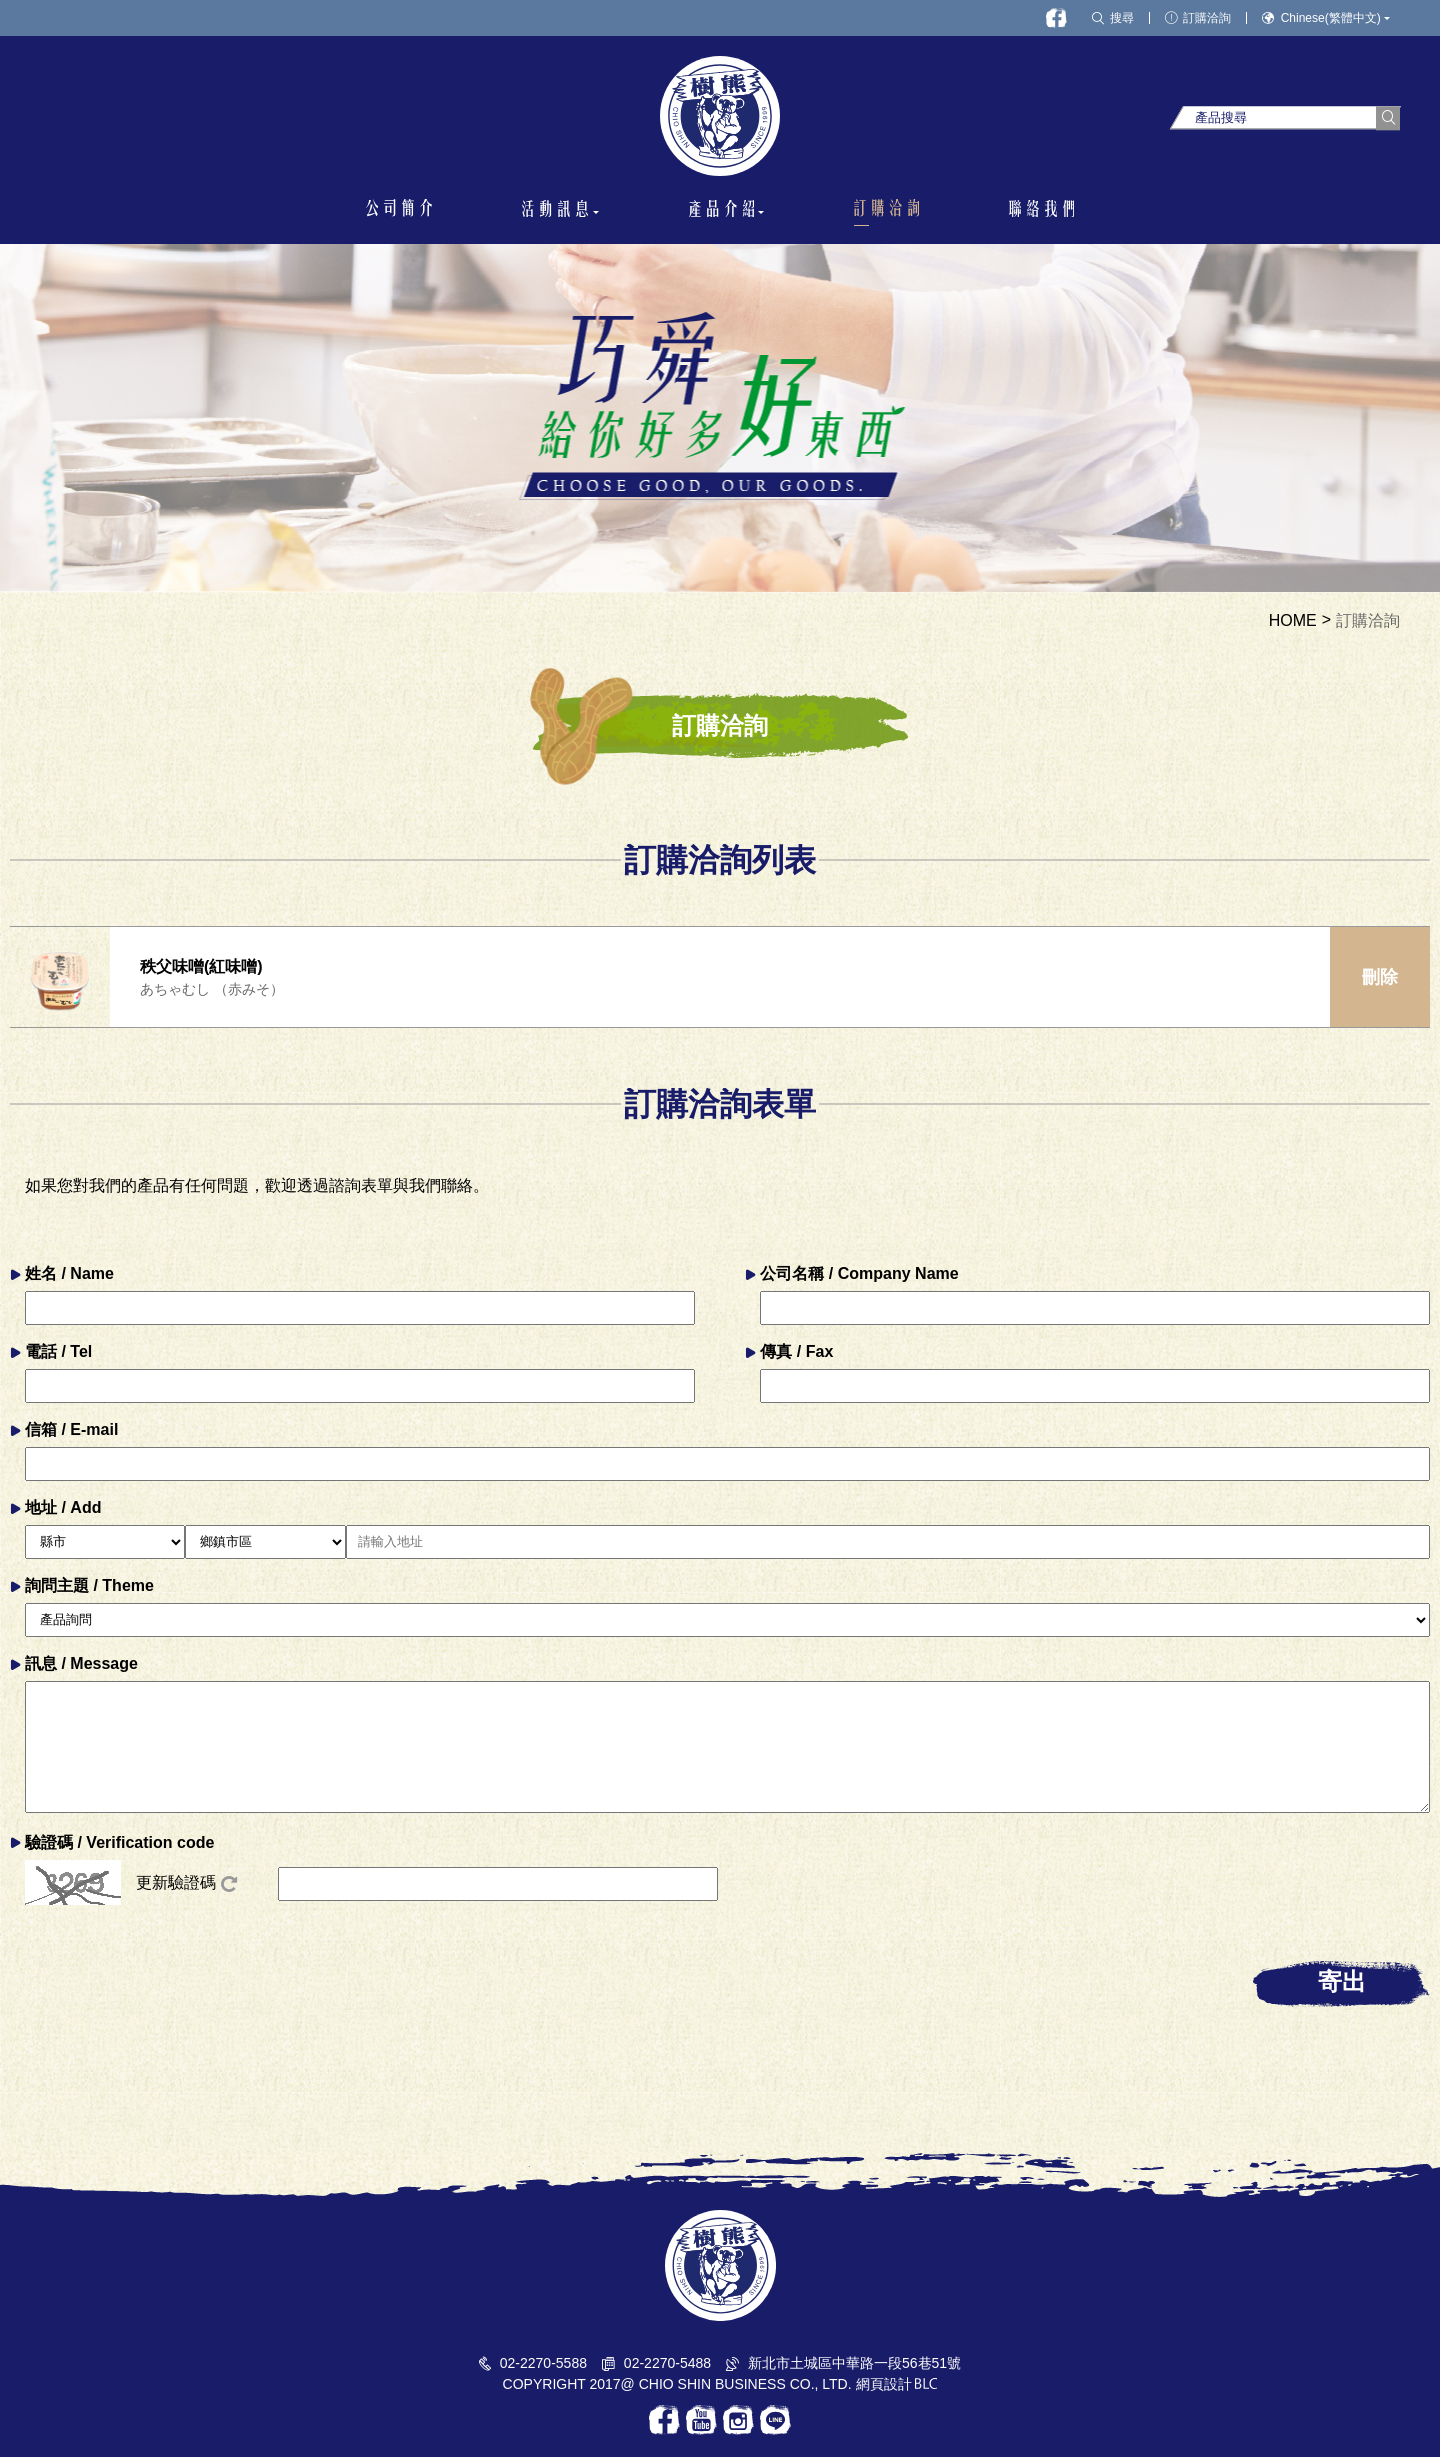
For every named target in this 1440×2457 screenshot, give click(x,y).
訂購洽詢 (1368, 621)
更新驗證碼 (186, 1883)
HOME (1293, 621)
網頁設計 (884, 2384)
